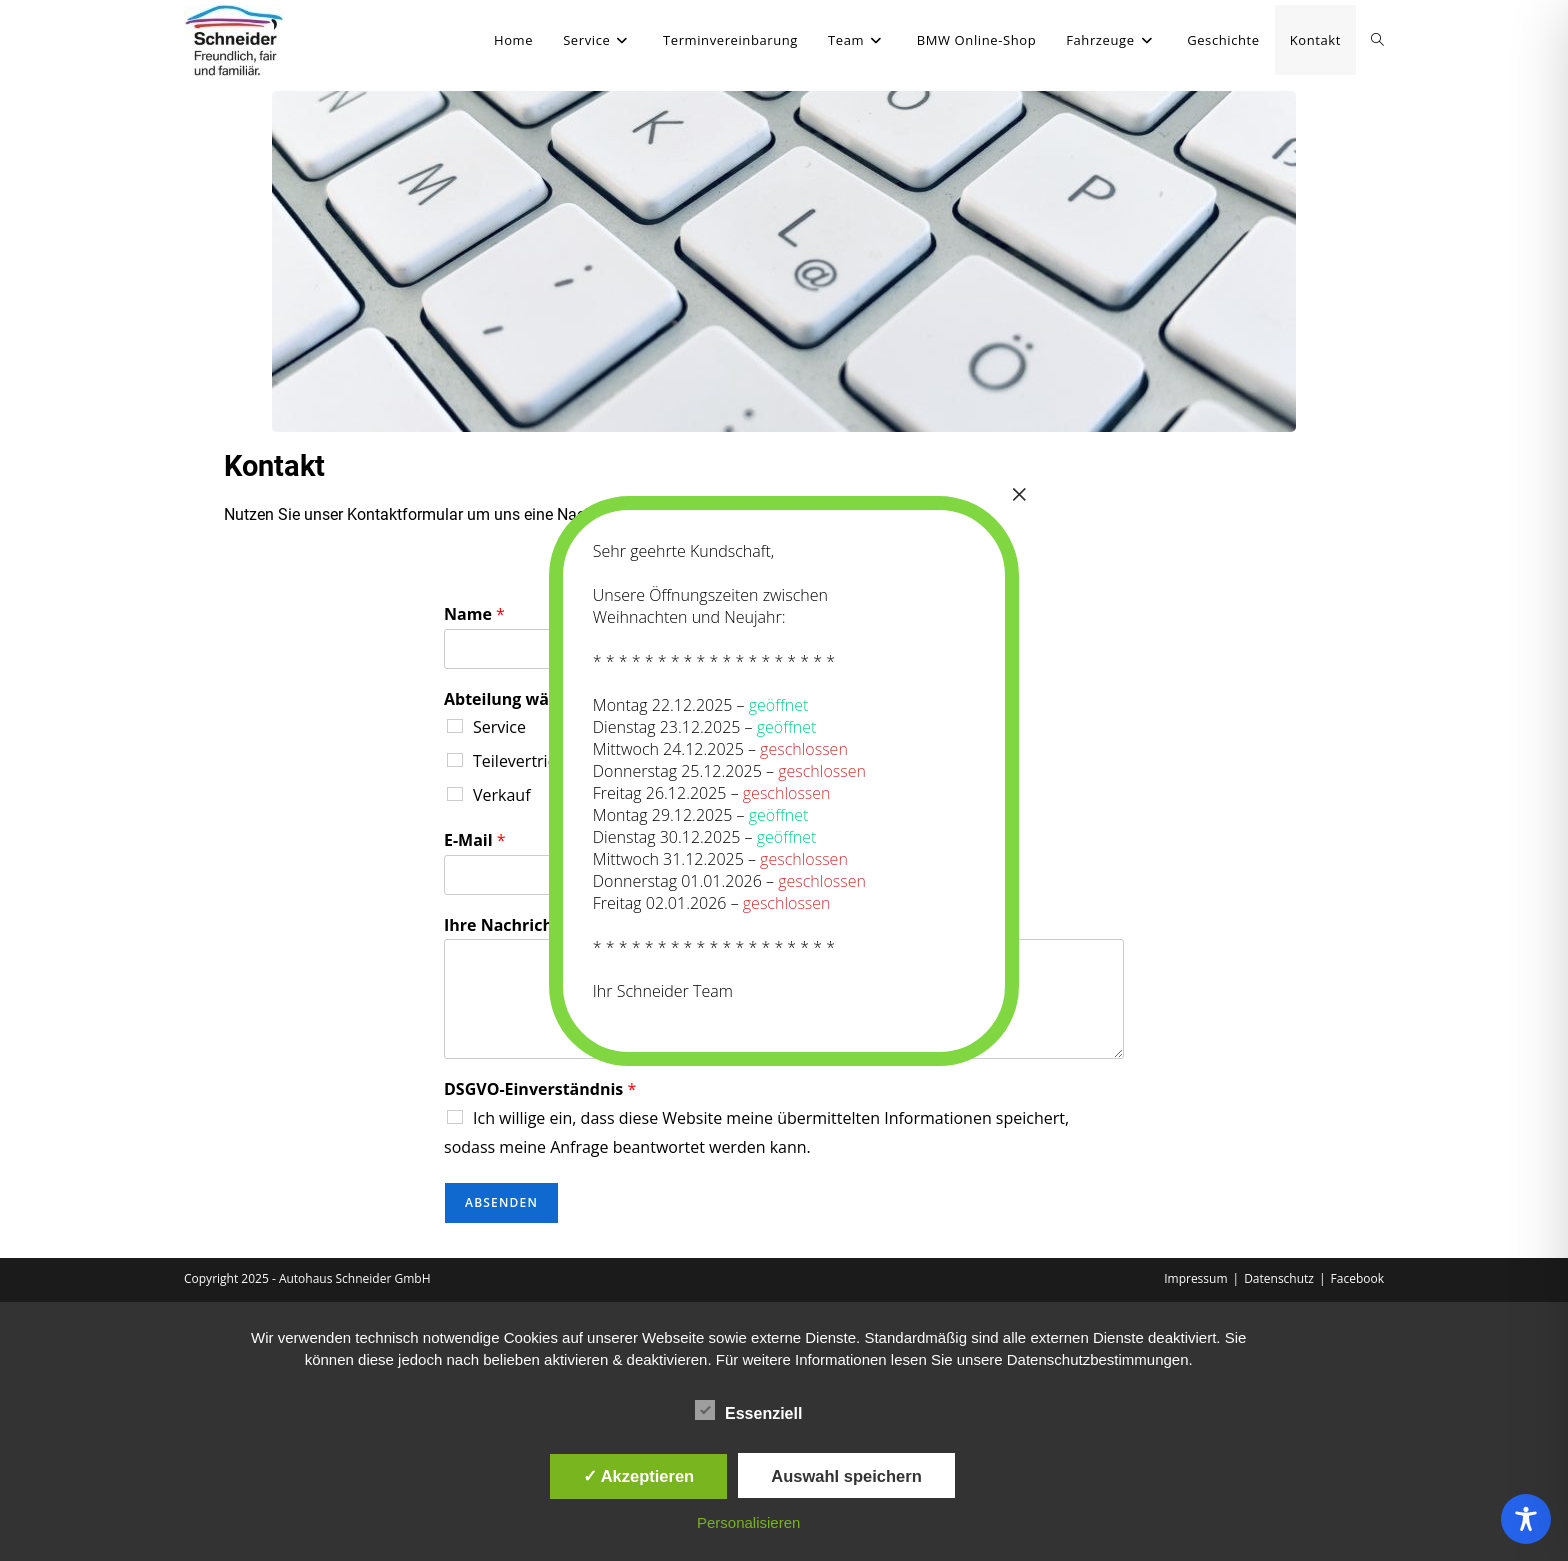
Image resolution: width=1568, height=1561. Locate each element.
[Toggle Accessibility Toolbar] (1526, 1519)
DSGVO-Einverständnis (540, 1089)
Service (499, 727)
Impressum (1195, 1278)
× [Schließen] (1019, 494)
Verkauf (502, 795)
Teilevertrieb (519, 761)
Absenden (501, 1202)
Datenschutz (1279, 1278)
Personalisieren (748, 1522)
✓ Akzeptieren (639, 1476)
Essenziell (748, 1410)
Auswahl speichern (846, 1476)
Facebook (1357, 1278)
